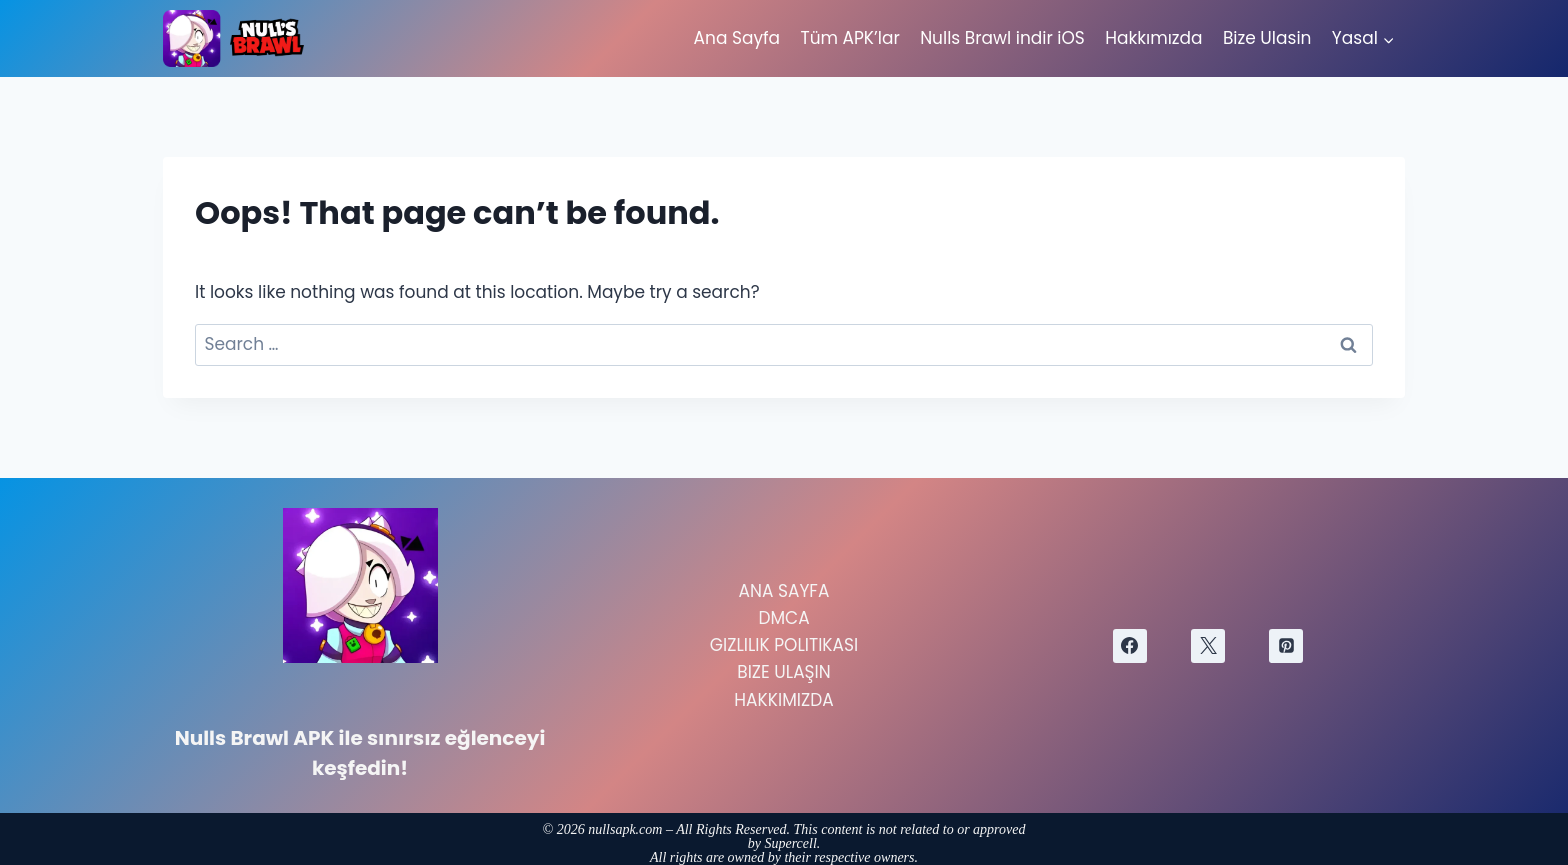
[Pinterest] (1286, 646)
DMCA (783, 618)
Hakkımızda (1153, 38)
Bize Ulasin (1267, 38)
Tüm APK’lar (849, 38)
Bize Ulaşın (783, 672)
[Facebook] (1130, 646)
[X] (1208, 646)
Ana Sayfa (737, 38)
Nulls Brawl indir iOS (1002, 38)
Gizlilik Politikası (784, 645)
